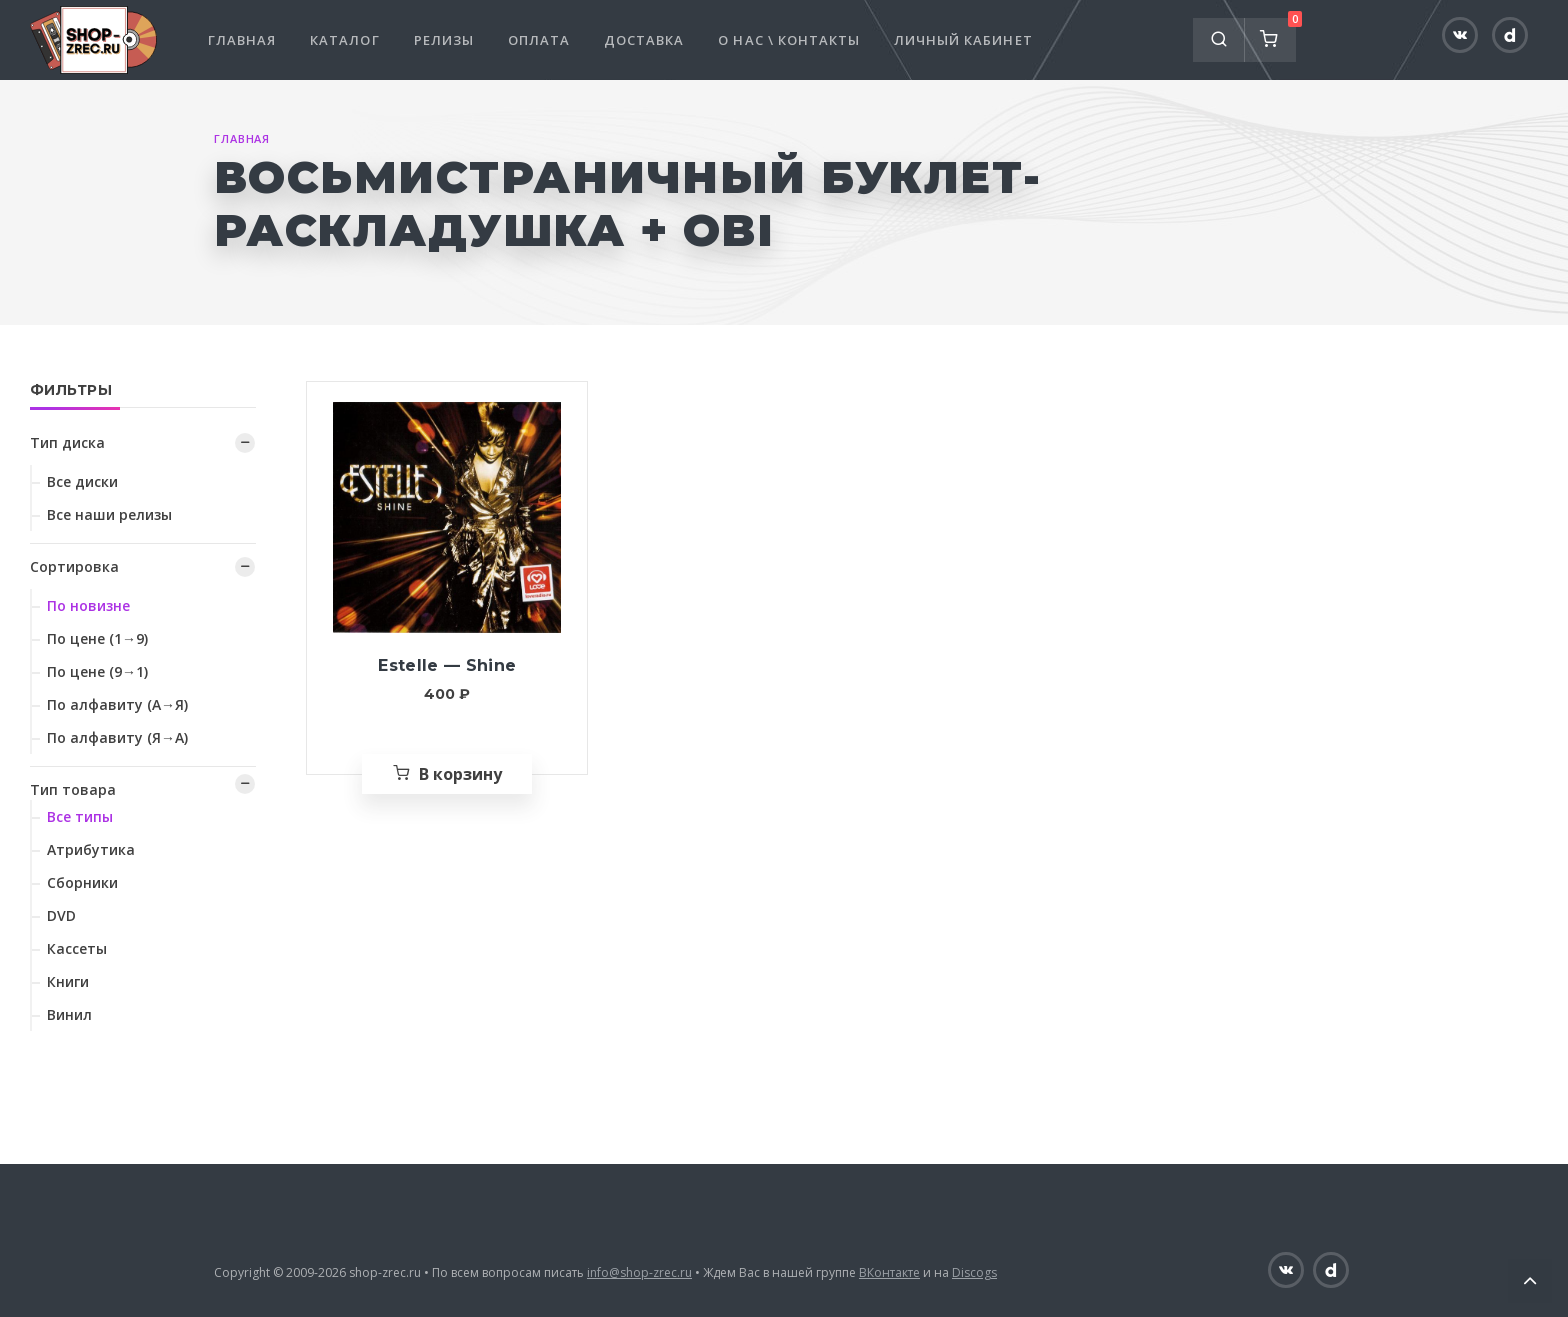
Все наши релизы (109, 514)
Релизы (444, 40)
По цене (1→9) (97, 638)
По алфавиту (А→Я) (117, 704)
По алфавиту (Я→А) (117, 737)
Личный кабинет (963, 40)
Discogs (974, 1272)
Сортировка (74, 566)
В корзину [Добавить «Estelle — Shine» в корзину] (460, 774)
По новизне (88, 605)
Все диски (82, 481)
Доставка (644, 40)
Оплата (539, 40)
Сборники (82, 882)
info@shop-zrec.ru (639, 1272)
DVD (61, 915)
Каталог (344, 40)
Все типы (80, 816)
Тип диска (67, 442)
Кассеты (77, 948)
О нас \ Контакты (789, 40)
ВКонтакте (889, 1272)
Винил (69, 1014)
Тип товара (73, 789)
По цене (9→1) (97, 671)
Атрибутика (91, 849)
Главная (242, 40)
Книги (68, 981)
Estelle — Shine (447, 665)
